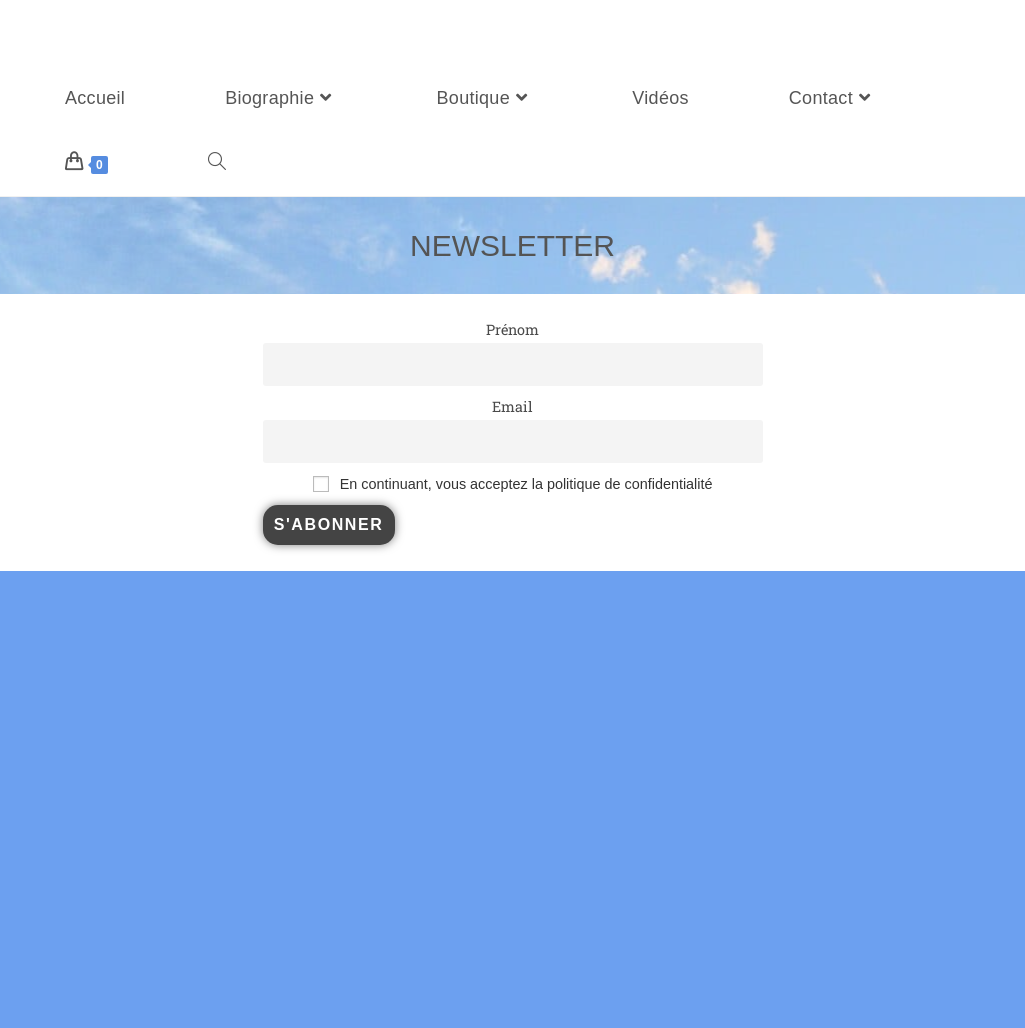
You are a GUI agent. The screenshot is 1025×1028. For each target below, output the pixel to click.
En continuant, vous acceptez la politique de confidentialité (526, 484)
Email (512, 406)
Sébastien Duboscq (104, 33)
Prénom (512, 329)
